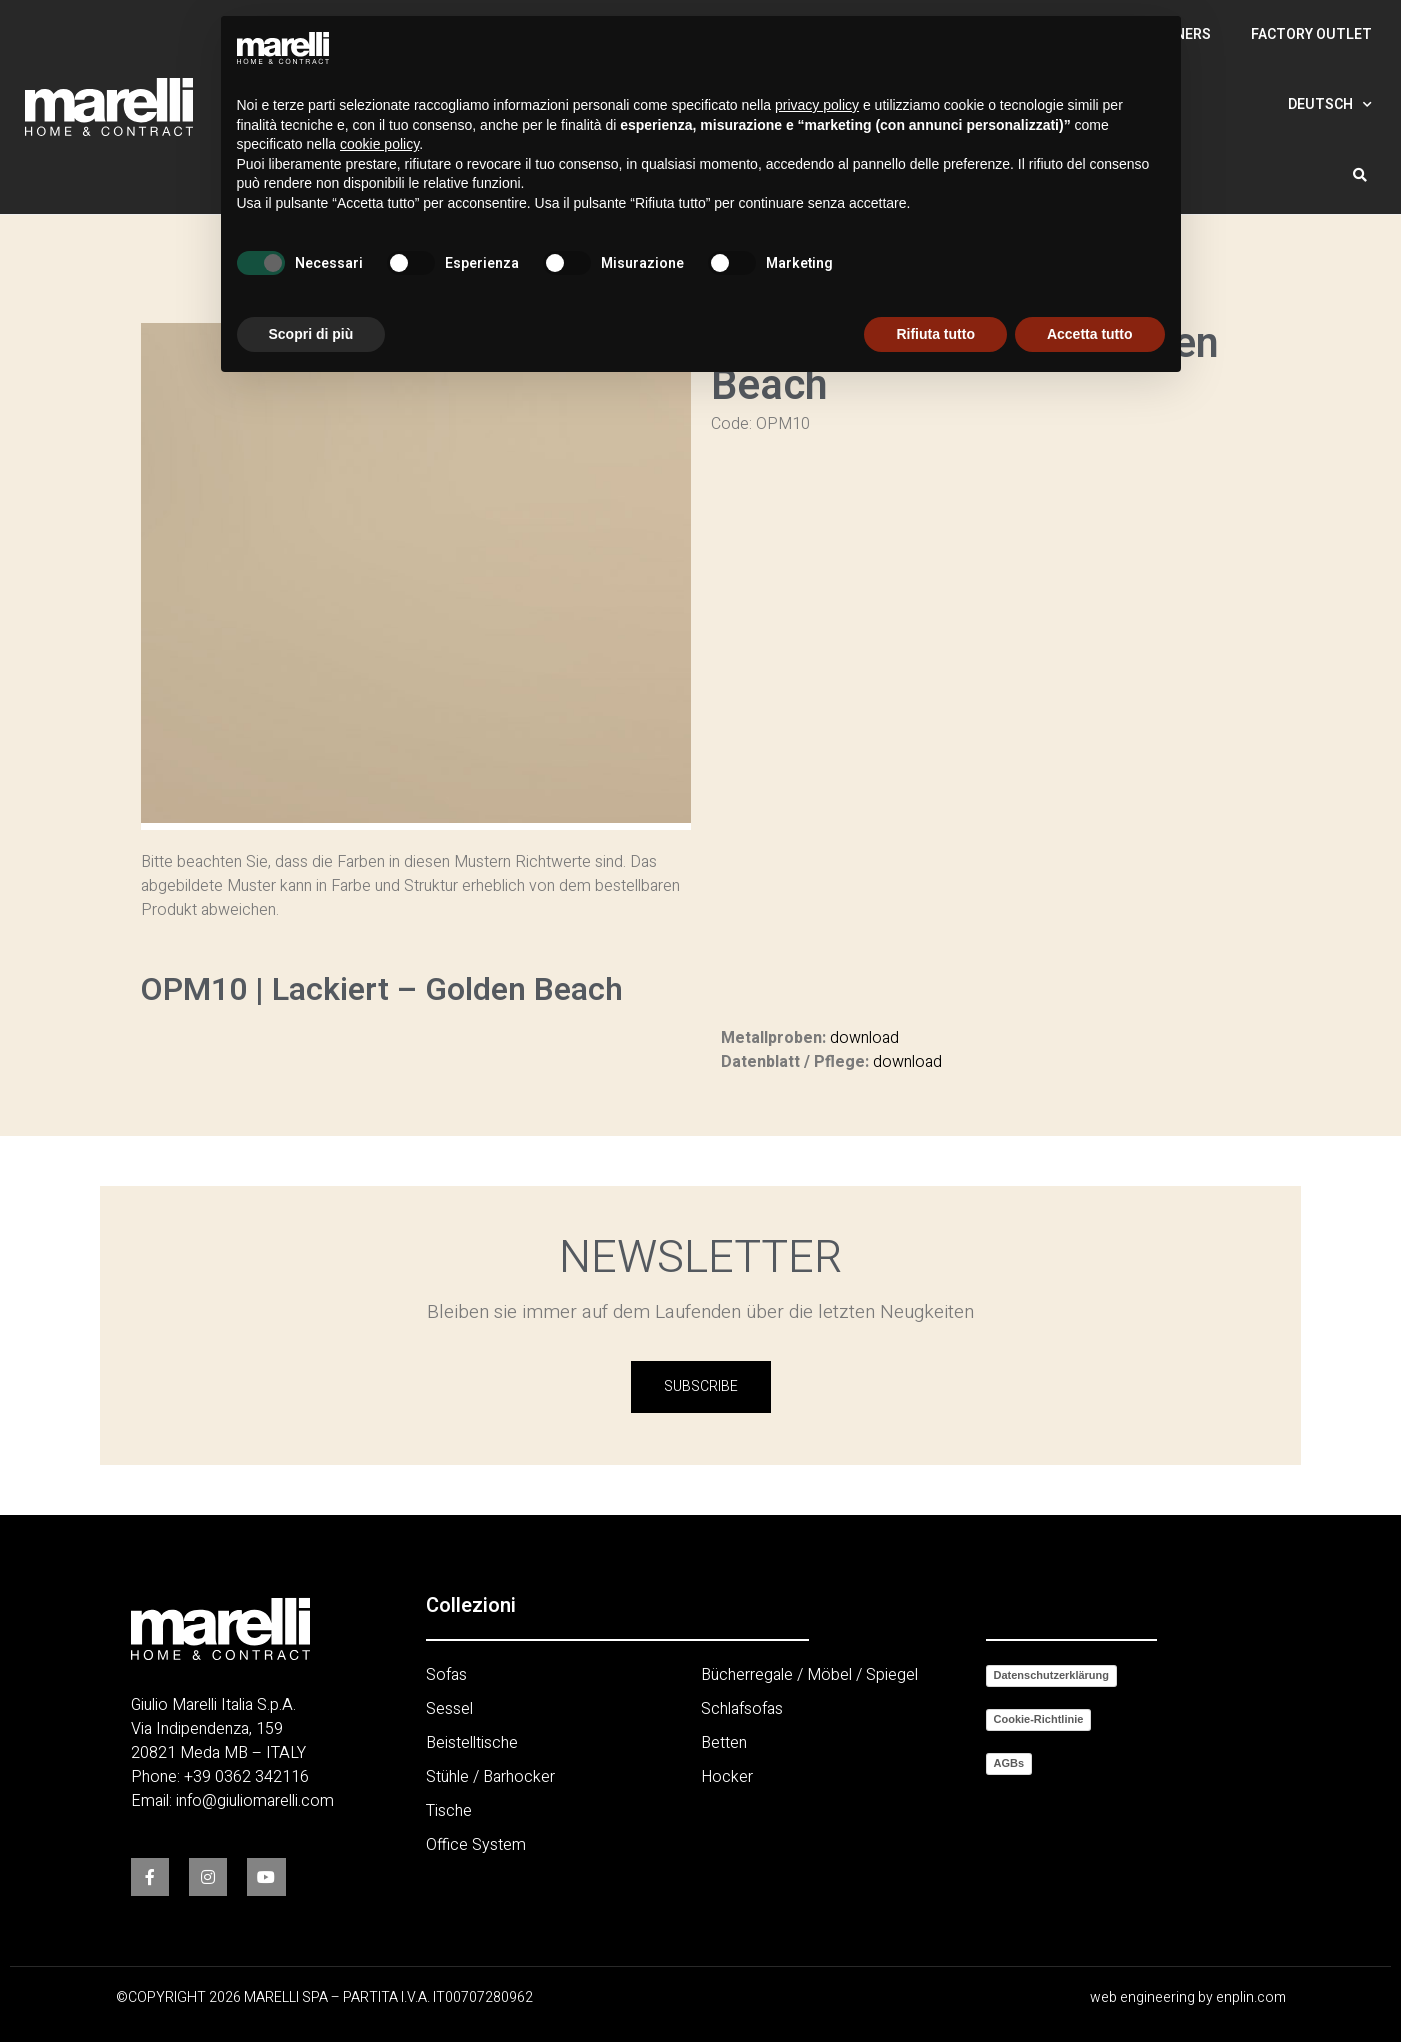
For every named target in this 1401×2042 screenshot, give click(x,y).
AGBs (1009, 1763)
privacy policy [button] (817, 105)
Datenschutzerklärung (1052, 1675)
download (864, 1038)
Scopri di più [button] (311, 334)
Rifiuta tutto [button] (935, 334)
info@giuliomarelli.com (255, 1801)
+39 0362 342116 (246, 1777)
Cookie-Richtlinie (1039, 1719)
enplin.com (1251, 1997)
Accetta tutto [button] (1090, 334)
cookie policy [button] (379, 144)
